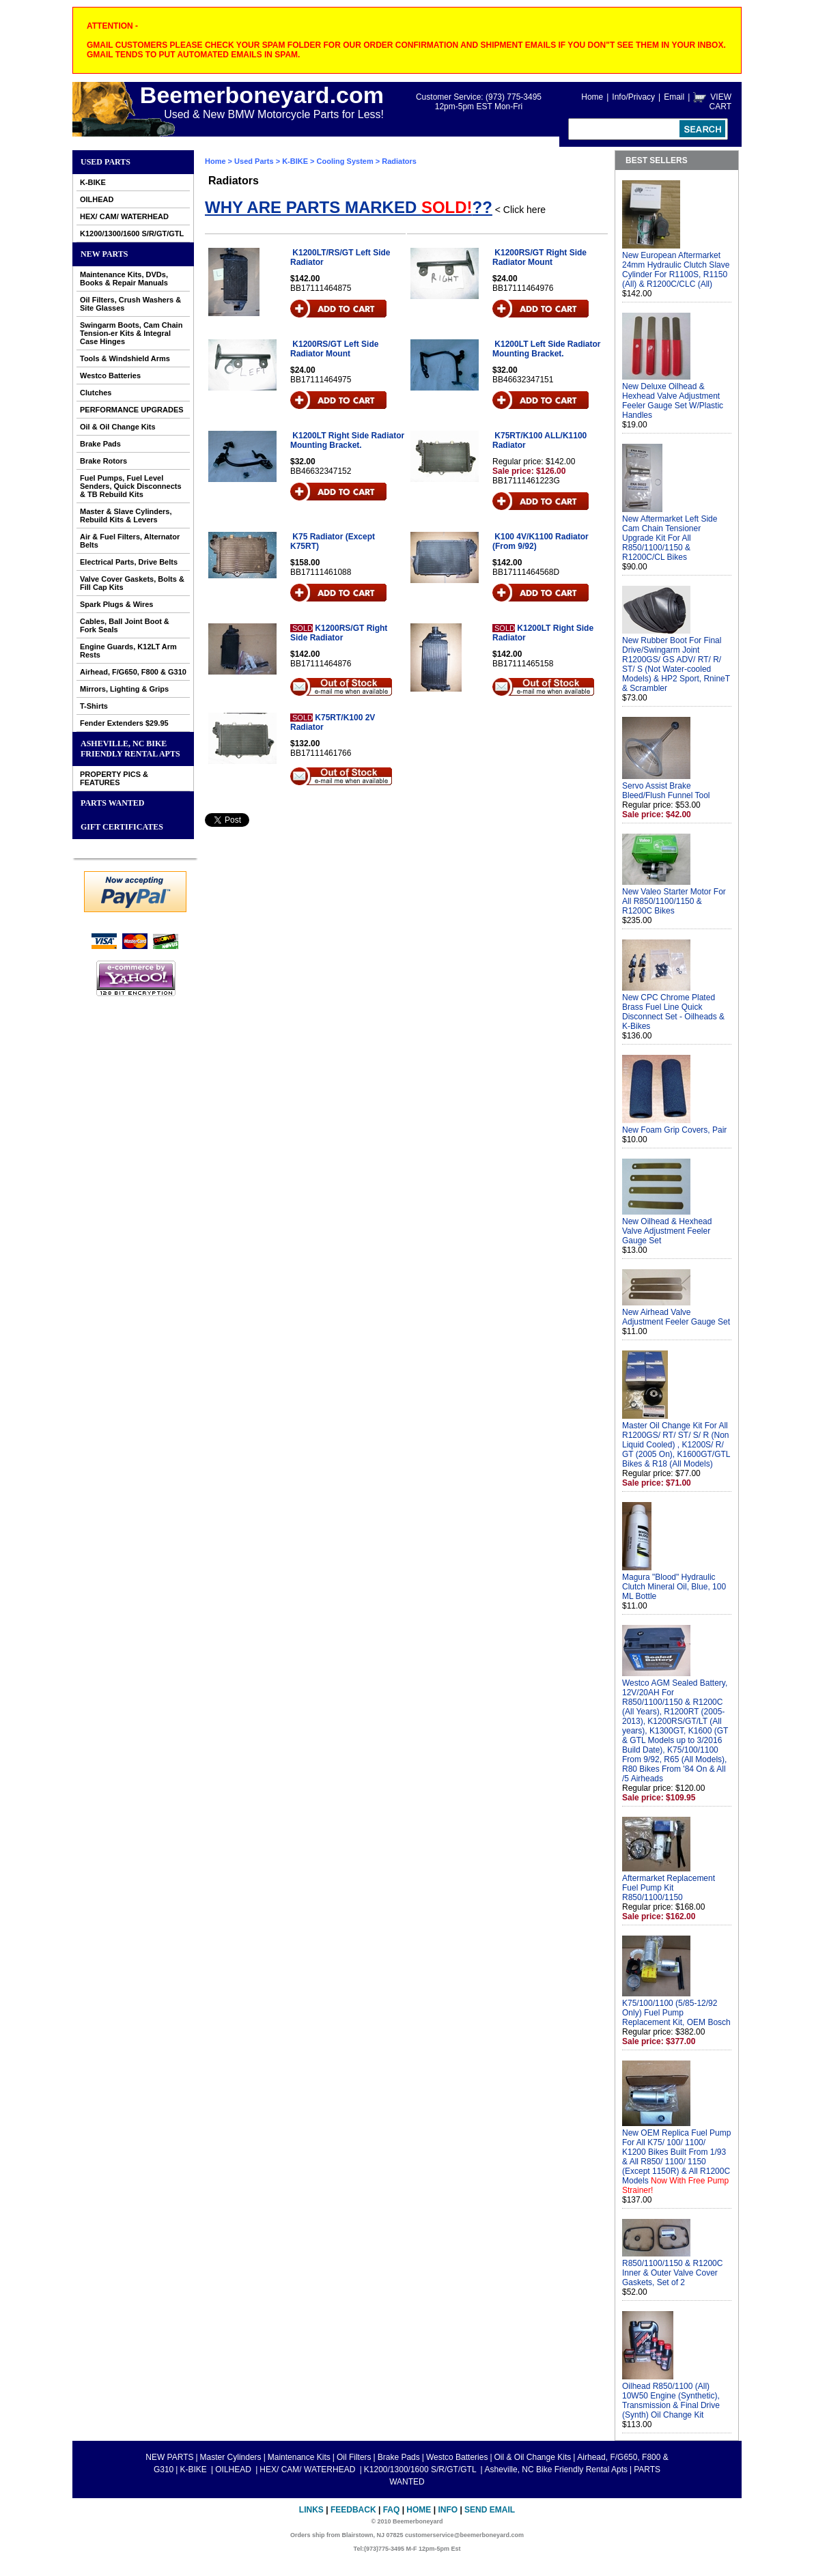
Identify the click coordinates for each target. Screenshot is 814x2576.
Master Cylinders (231, 2457)
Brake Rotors (103, 461)
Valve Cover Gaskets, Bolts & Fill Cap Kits (132, 583)
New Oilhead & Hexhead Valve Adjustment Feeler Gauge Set (667, 1231)
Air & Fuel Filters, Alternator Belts (130, 541)
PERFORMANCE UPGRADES (132, 410)
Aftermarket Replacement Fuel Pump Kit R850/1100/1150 (668, 1887)
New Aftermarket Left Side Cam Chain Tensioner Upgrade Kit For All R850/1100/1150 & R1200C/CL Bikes (669, 538)
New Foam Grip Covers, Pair (674, 1130)
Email (674, 97)
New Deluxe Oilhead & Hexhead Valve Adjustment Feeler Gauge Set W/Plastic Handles (672, 401)
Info (448, 2510)
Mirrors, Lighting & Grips (124, 689)
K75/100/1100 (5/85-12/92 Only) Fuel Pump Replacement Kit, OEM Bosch (676, 2012)
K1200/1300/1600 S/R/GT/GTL (132, 233)
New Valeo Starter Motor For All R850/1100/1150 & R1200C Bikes (674, 901)
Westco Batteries (110, 375)
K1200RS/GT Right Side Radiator (338, 632)
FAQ (391, 2510)
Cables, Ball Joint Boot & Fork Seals (124, 625)
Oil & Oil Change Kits (118, 427)
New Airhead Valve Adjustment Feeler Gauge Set (676, 1317)
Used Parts (105, 162)
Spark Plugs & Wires (117, 604)
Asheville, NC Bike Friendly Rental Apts (130, 749)
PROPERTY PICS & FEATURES (114, 778)
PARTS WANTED (113, 803)
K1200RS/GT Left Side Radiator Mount (334, 348)
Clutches (95, 392)
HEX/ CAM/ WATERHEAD (124, 216)
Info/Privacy (633, 97)
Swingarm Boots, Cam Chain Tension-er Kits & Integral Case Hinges (131, 333)
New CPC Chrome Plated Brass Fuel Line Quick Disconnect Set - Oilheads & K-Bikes (673, 1012)
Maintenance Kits (299, 2457)
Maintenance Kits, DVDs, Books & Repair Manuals (124, 278)
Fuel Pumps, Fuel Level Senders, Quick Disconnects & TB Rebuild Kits (131, 486)
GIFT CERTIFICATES (122, 827)
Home (592, 97)
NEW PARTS (104, 254)
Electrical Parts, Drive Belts (129, 562)
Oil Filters (354, 2457)
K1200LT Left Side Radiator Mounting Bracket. (546, 348)
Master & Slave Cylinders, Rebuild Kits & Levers (126, 515)
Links (311, 2510)
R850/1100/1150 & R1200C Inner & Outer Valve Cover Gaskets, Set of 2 (672, 2273)
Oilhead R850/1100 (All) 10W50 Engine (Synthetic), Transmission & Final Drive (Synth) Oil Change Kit (671, 2400)
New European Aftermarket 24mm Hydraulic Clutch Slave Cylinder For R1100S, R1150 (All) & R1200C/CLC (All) (675, 270)
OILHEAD (97, 199)
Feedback (353, 2510)
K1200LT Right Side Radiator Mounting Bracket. (347, 440)
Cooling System (345, 161)
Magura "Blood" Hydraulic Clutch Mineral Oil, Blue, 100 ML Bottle (674, 1586)
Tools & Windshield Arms (125, 358)
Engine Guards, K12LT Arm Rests (128, 650)
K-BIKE (93, 182)
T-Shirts (94, 706)
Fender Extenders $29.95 (124, 723)
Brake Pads (100, 444)
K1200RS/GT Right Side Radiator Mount (539, 257)
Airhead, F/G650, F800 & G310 (133, 672)
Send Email (489, 2510)
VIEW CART (720, 101)
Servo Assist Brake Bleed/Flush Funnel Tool (666, 790)
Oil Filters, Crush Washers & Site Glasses (130, 304)
